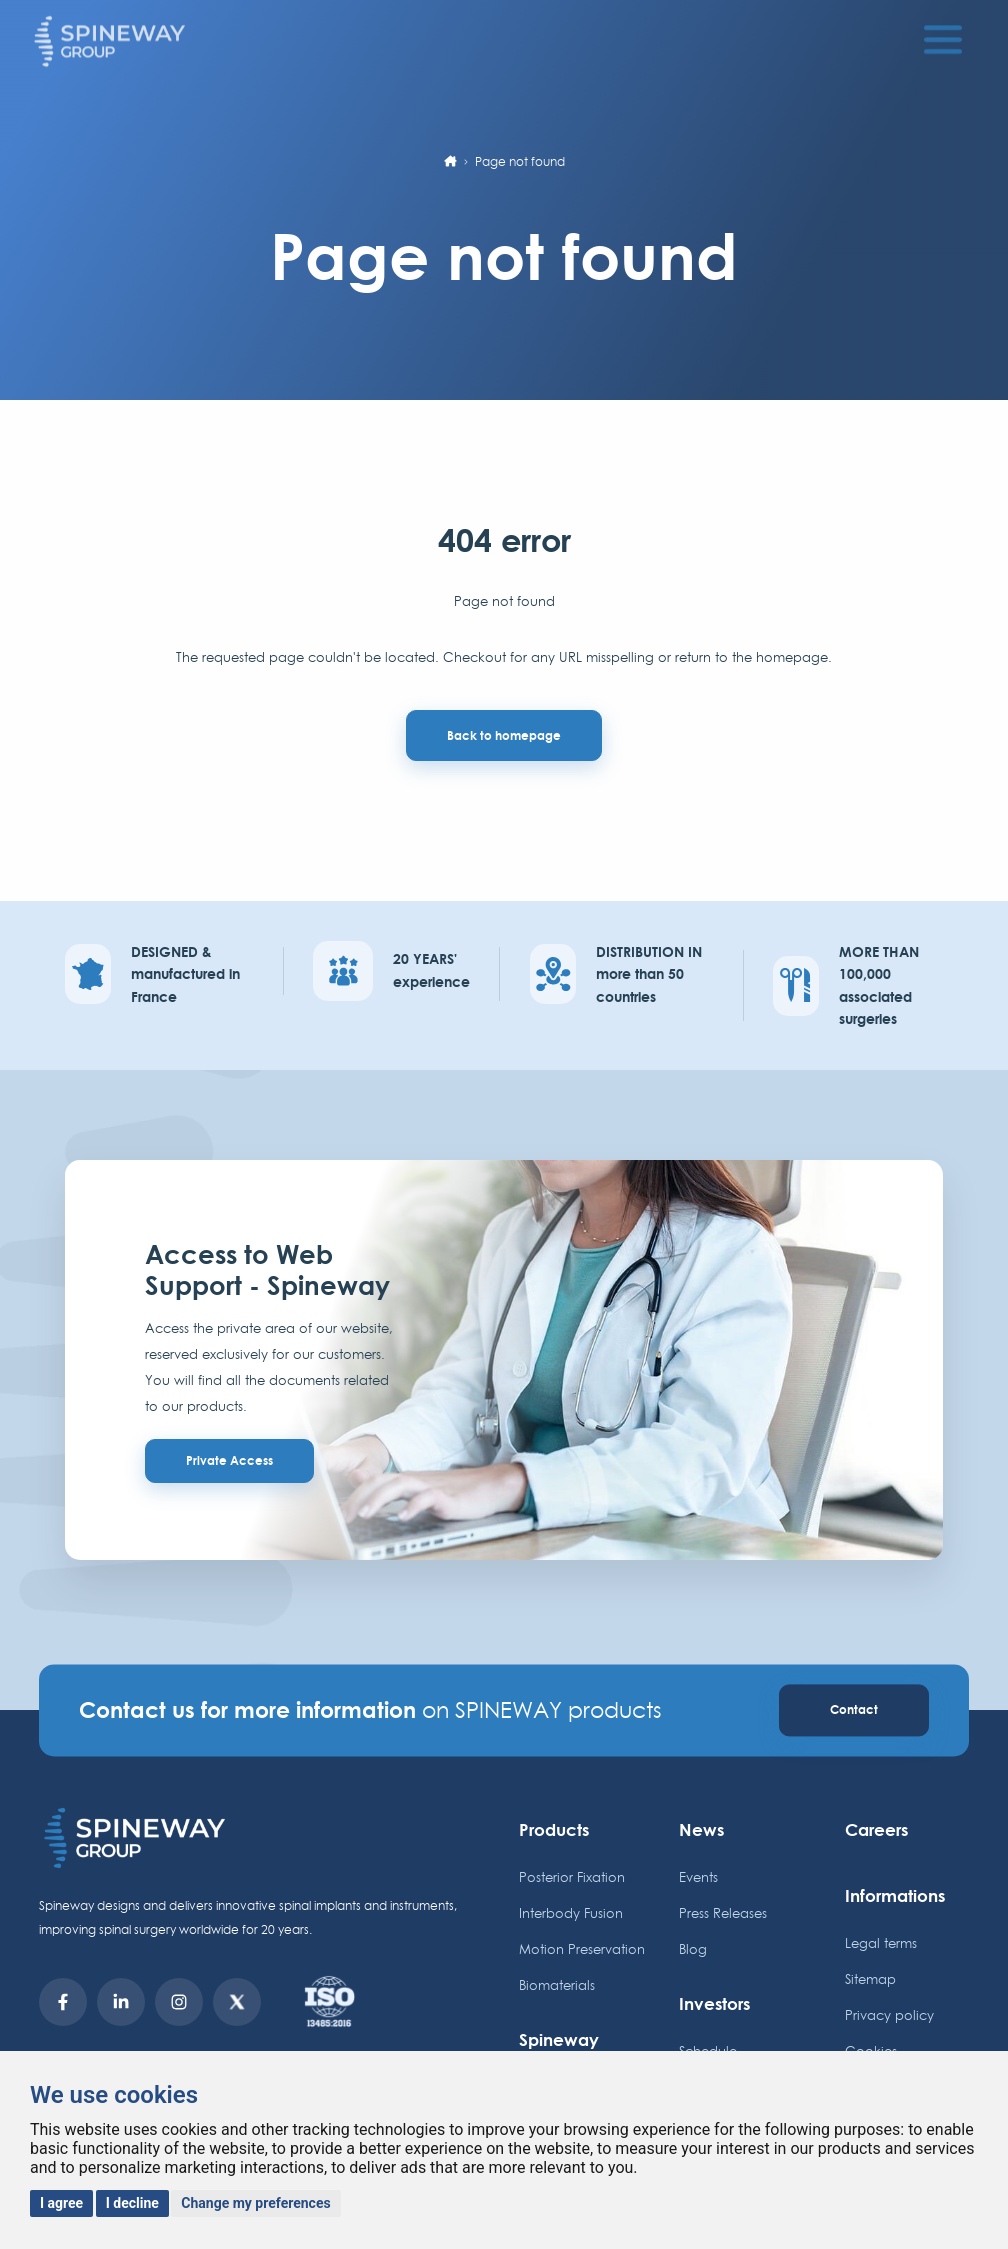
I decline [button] (132, 2203)
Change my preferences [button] (255, 2203)
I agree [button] (61, 2203)
